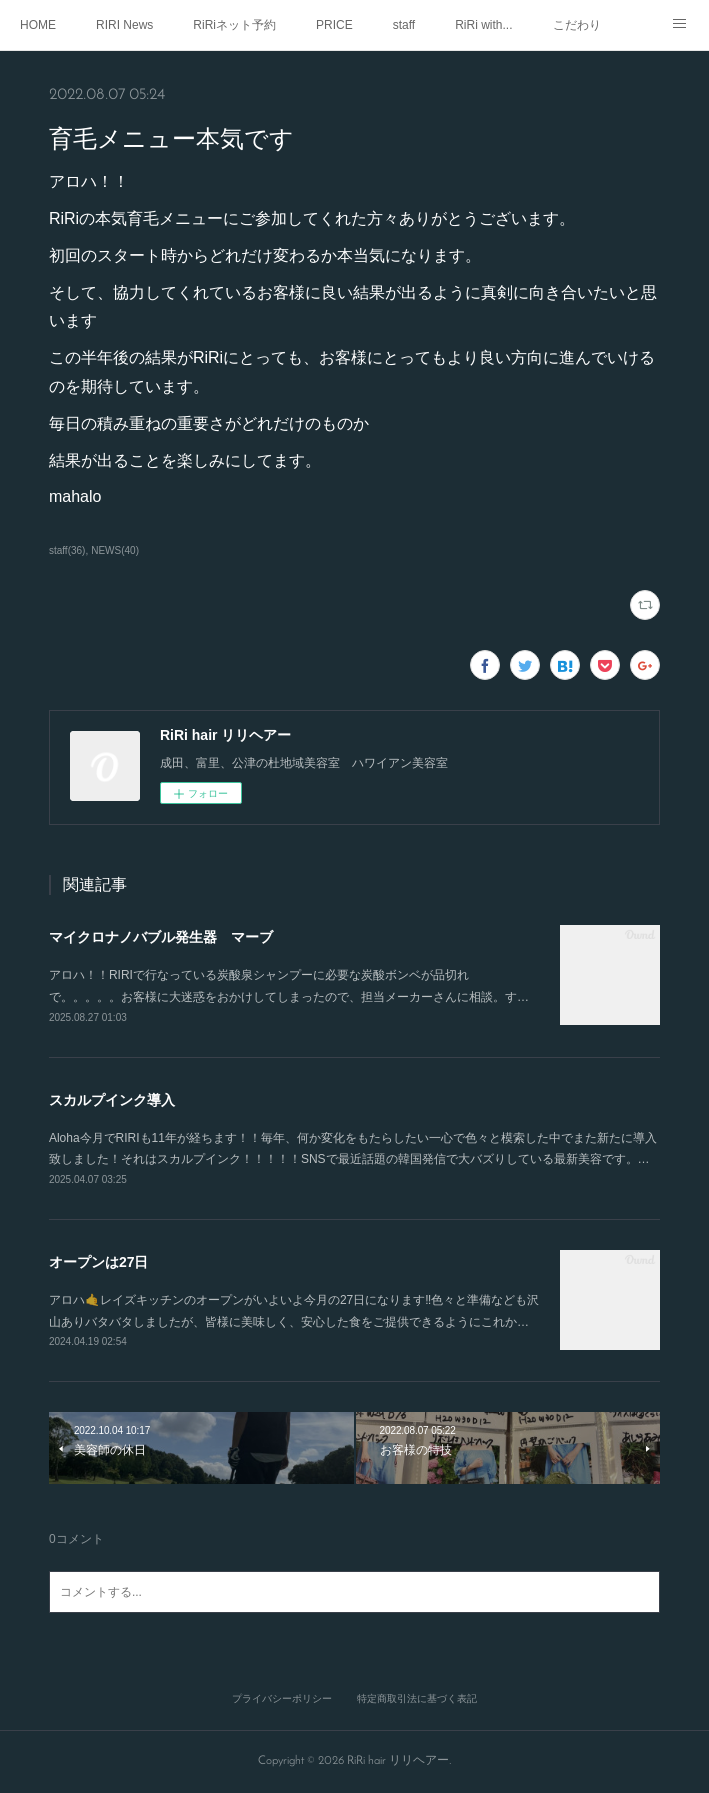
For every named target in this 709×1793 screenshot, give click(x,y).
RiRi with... (483, 25)
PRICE (334, 25)
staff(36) (67, 550)
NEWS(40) (115, 550)
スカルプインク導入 (112, 1100)
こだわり (577, 25)
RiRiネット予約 (234, 25)
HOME (38, 25)
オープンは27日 (99, 1262)
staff (404, 25)
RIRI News (124, 25)
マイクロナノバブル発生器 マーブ (161, 937)
